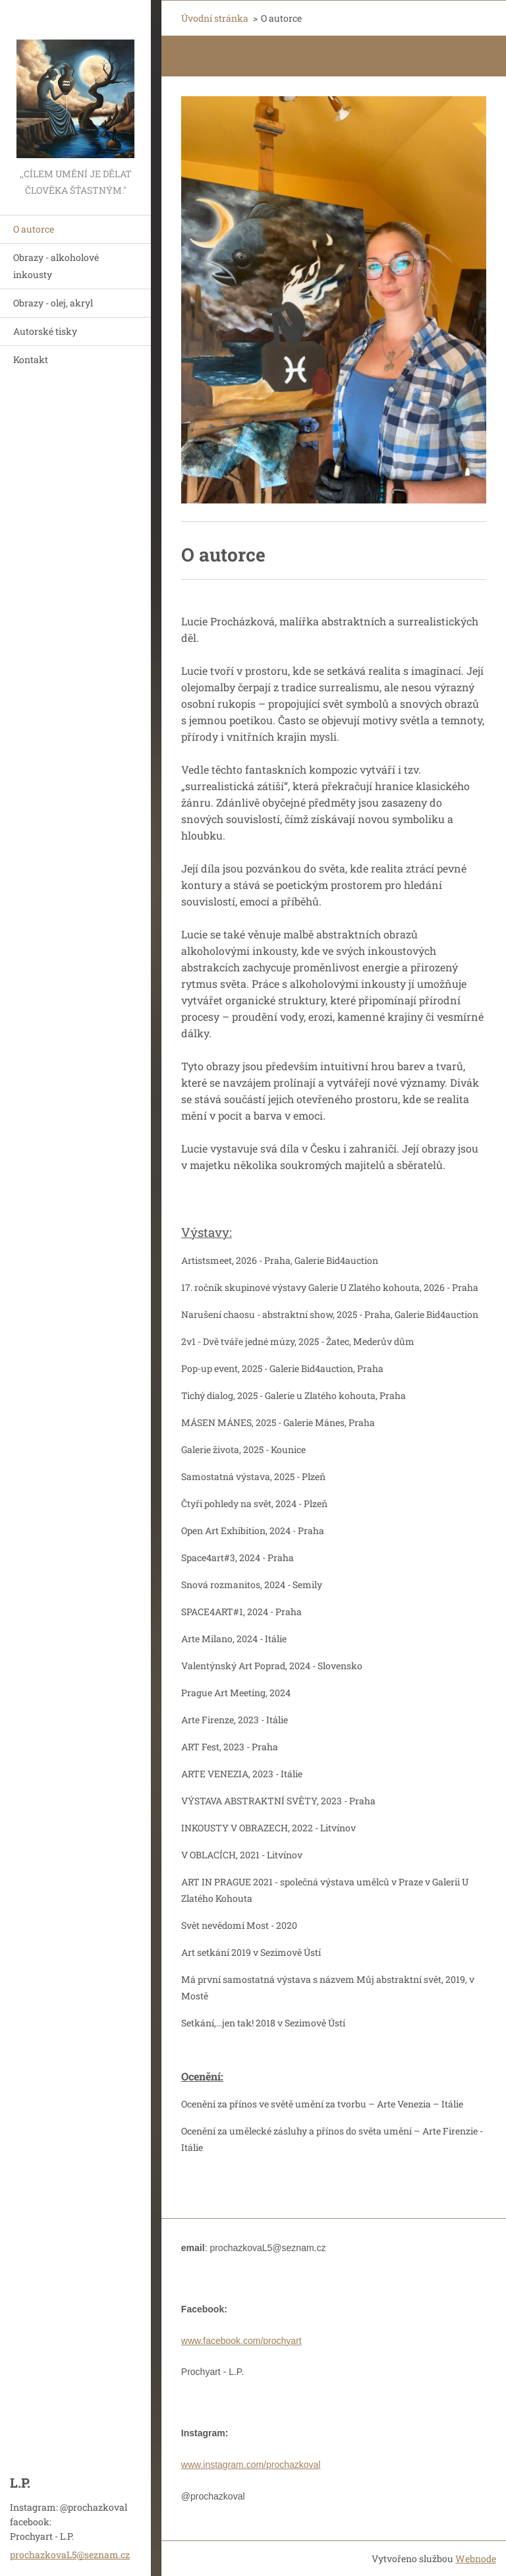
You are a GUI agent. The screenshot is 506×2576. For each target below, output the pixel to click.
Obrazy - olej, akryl (53, 303)
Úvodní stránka (214, 18)
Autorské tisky (45, 331)
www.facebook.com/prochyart (241, 2340)
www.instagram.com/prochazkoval (251, 2464)
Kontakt (30, 359)
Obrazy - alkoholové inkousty (56, 266)
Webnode (475, 2558)
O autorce (33, 229)
